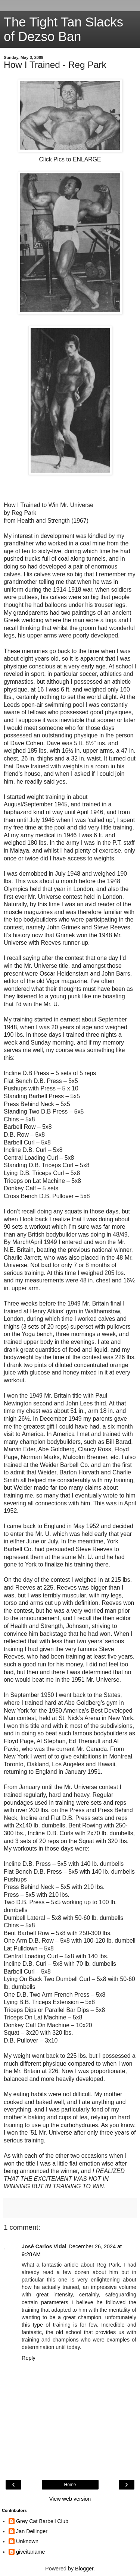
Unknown (27, 2541)
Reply (28, 2358)
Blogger (84, 2569)
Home (70, 2484)
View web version (70, 2499)
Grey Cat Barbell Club (42, 2521)
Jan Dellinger (31, 2531)
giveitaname (30, 2552)
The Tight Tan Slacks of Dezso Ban (63, 29)
